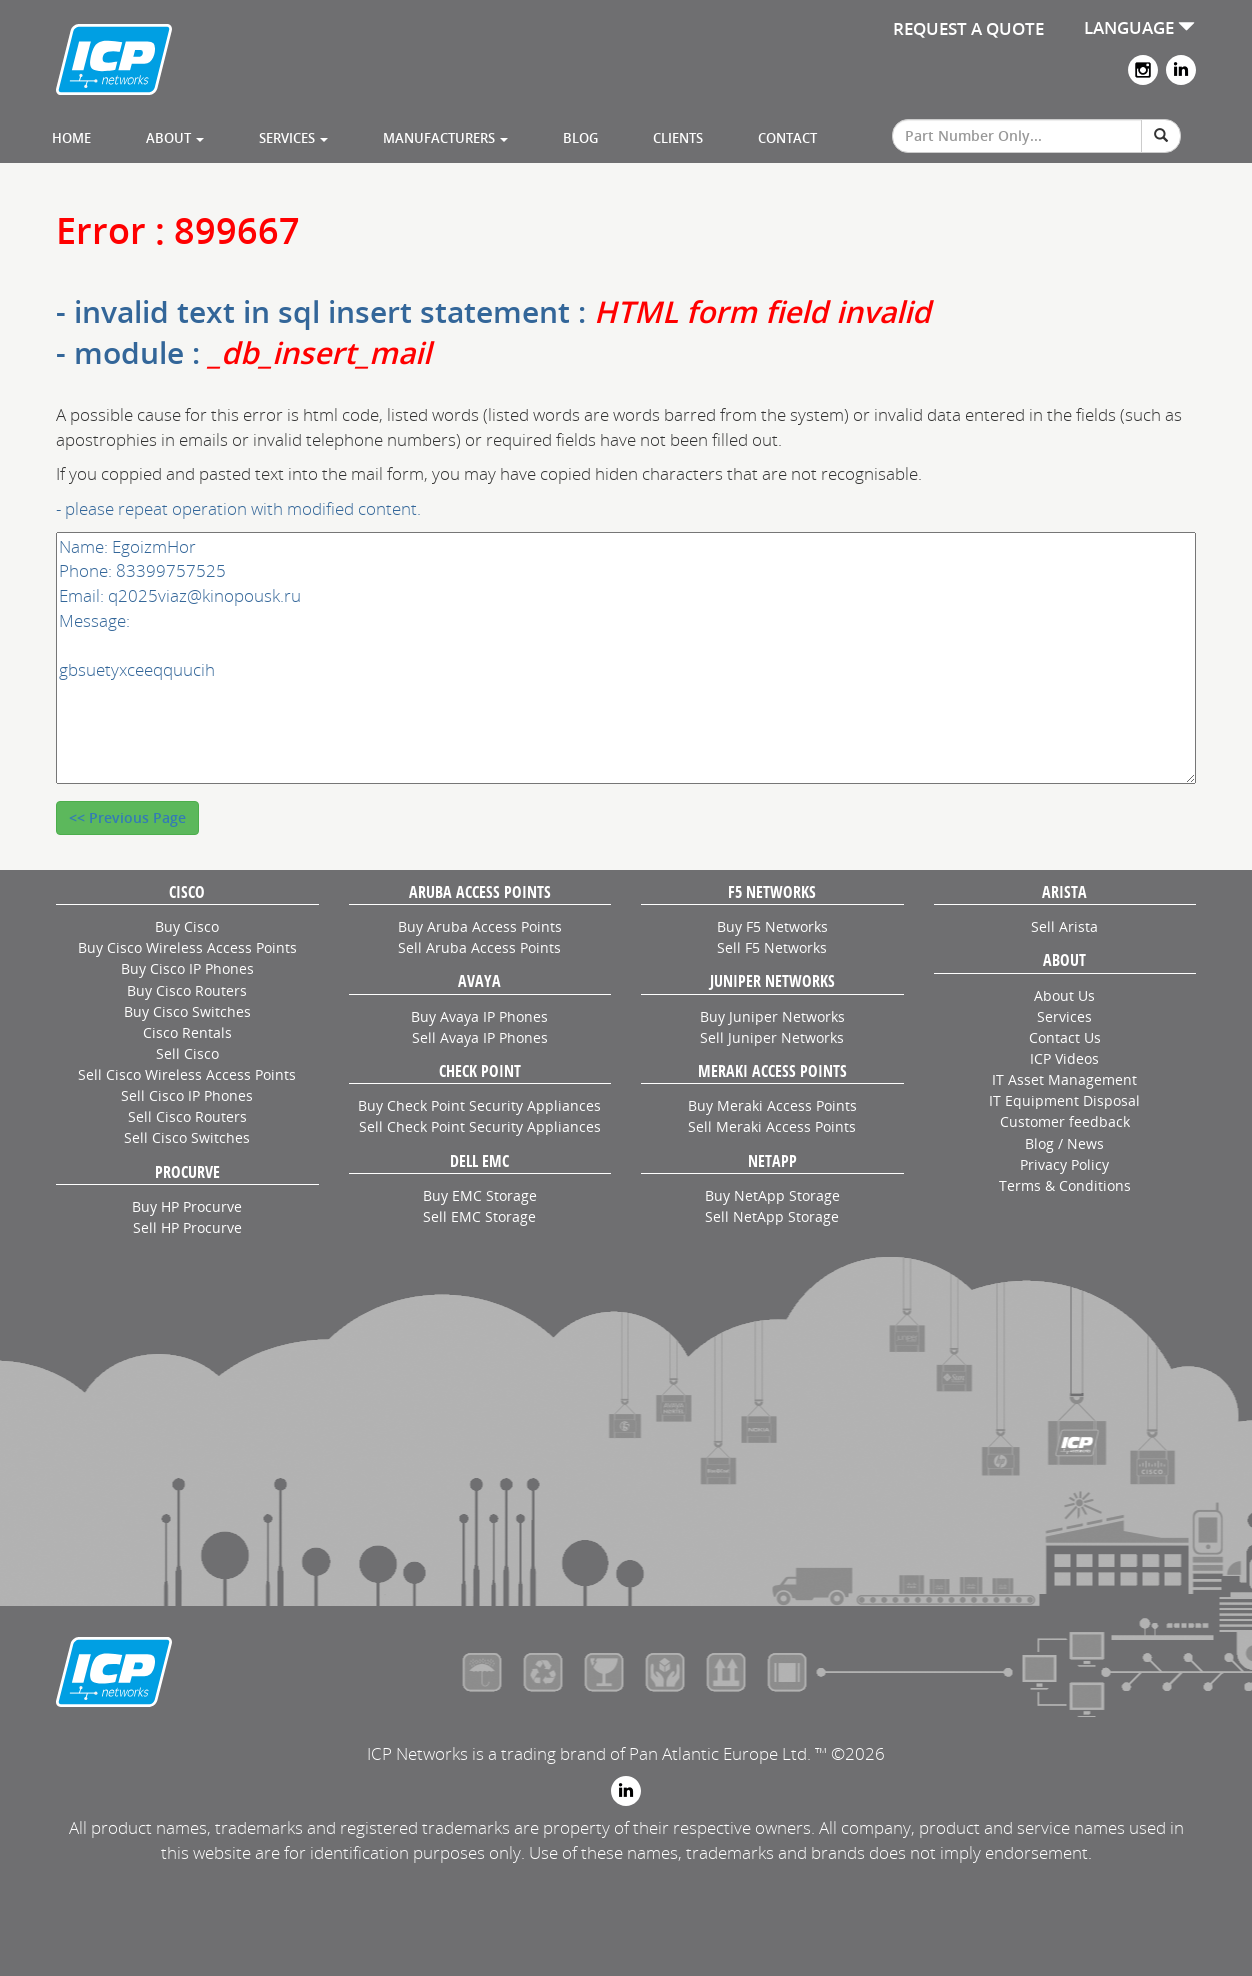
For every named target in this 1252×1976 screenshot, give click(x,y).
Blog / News (1064, 1143)
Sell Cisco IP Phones (187, 1095)
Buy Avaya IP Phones (479, 1016)
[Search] (1161, 136)
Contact (787, 138)
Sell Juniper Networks (772, 1037)
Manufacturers (445, 138)
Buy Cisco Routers (187, 990)
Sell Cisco (187, 1053)
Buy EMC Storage (480, 1195)
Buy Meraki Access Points (772, 1105)
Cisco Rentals (187, 1032)
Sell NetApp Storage (772, 1216)
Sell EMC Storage (479, 1216)
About (175, 138)
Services (293, 138)
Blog (580, 138)
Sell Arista (1064, 926)
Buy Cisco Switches (187, 1011)
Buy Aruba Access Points (480, 926)
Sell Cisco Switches (187, 1137)
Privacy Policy (1064, 1164)
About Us (1064, 995)
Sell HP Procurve (187, 1227)
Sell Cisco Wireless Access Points (187, 1074)
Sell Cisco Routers (187, 1116)
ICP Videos (1064, 1058)
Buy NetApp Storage (772, 1195)
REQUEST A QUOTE (968, 28)
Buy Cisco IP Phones (187, 968)
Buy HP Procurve (187, 1206)
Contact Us (1065, 1037)
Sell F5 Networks (772, 947)
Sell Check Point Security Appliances (480, 1126)
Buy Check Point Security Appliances (479, 1105)
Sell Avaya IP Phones (480, 1037)
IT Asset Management (1064, 1079)
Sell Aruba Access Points (479, 947)
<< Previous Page (127, 817)
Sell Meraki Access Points (772, 1126)
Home (71, 138)
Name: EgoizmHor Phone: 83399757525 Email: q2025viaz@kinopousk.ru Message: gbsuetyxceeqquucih (626, 658)
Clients (678, 138)
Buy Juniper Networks (772, 1016)
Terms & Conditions (1065, 1185)
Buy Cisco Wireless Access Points (187, 947)
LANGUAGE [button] (1139, 27)
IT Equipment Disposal (1064, 1100)
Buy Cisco (187, 926)
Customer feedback (1065, 1121)
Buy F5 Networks (772, 926)
